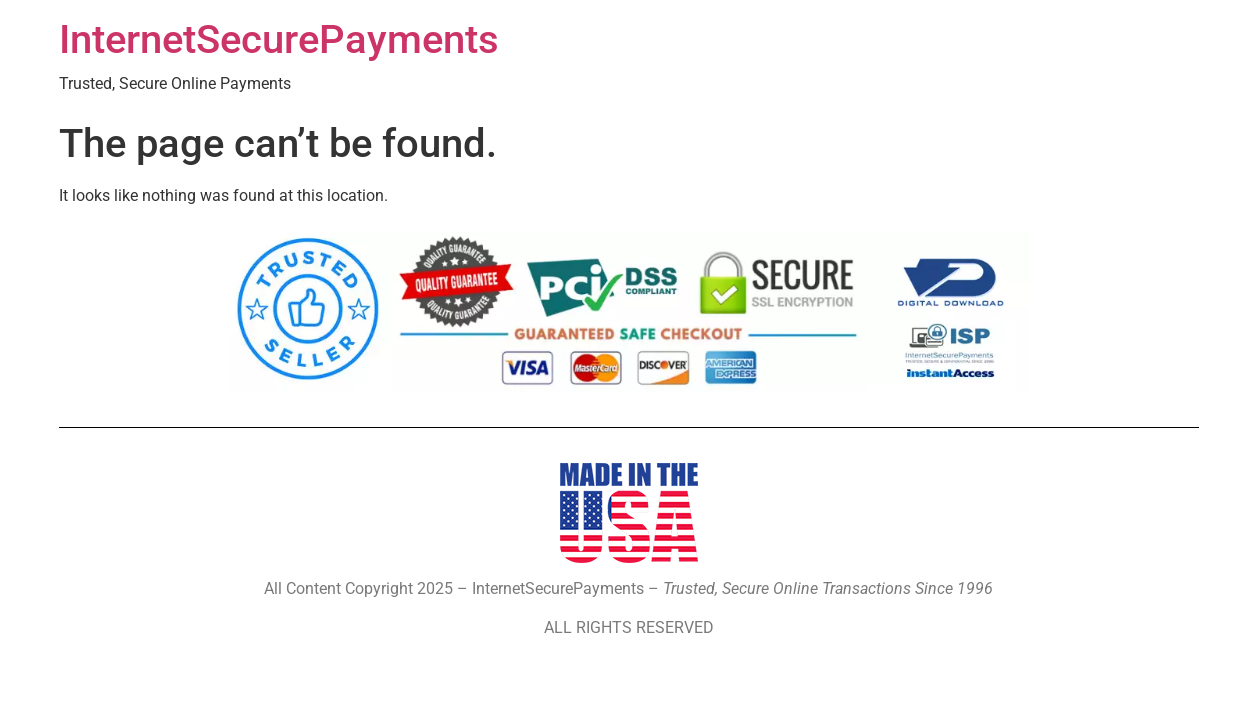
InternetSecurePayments (279, 39)
